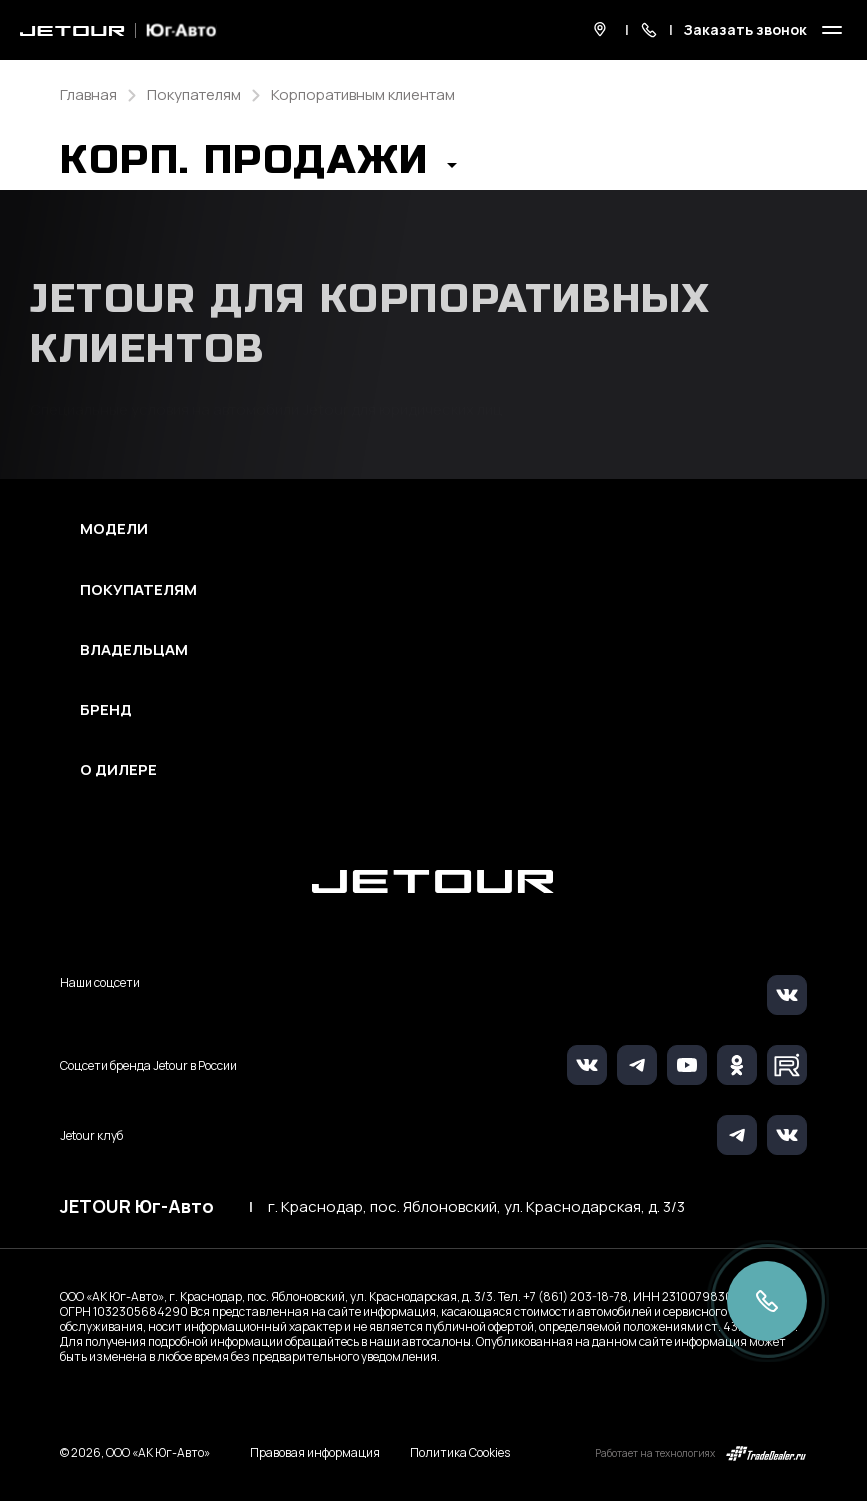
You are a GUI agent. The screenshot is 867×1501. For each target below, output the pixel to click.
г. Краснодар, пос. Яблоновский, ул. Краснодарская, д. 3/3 (476, 1207)
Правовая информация (315, 1452)
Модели (114, 529)
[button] (258, 166)
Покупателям (138, 590)
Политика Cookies (460, 1453)
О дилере (118, 770)
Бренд (106, 710)
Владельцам (134, 650)
